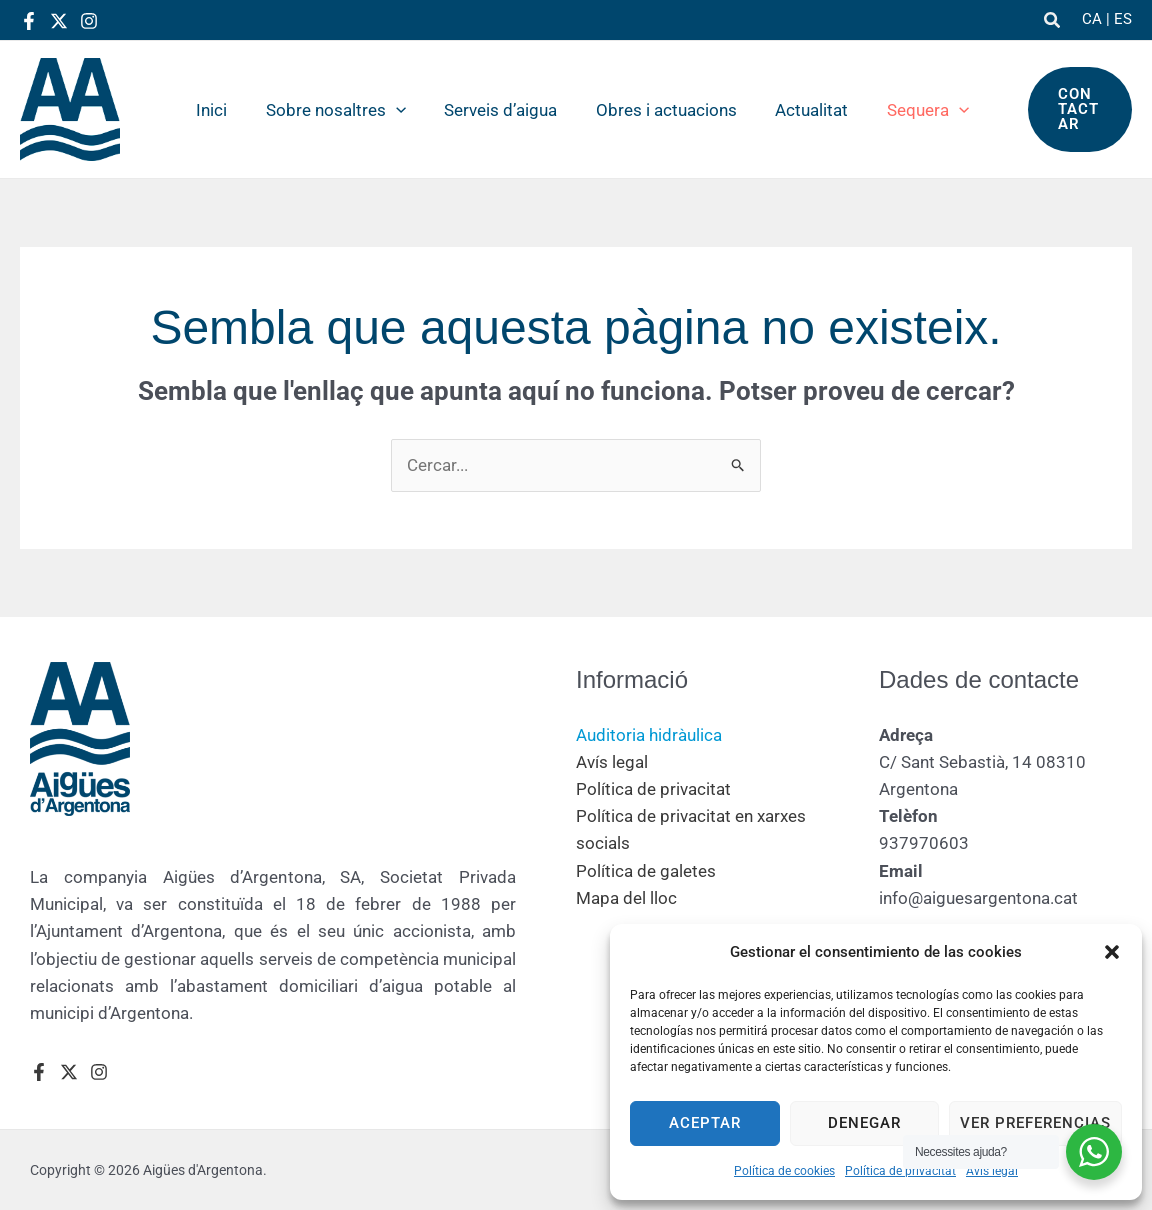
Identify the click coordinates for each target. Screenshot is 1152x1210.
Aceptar (705, 1123)
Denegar (864, 1123)
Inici (216, 110)
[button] (1112, 952)
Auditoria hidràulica (649, 735)
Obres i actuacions (657, 110)
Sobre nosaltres (336, 110)
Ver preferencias (1035, 1123)
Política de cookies (784, 1171)
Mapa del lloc (626, 898)
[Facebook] (29, 21)
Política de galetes (646, 871)
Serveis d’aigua (496, 110)
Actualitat (798, 110)
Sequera (910, 110)
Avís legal (992, 1171)
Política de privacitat (900, 1171)
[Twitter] (59, 21)
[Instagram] (89, 21)
